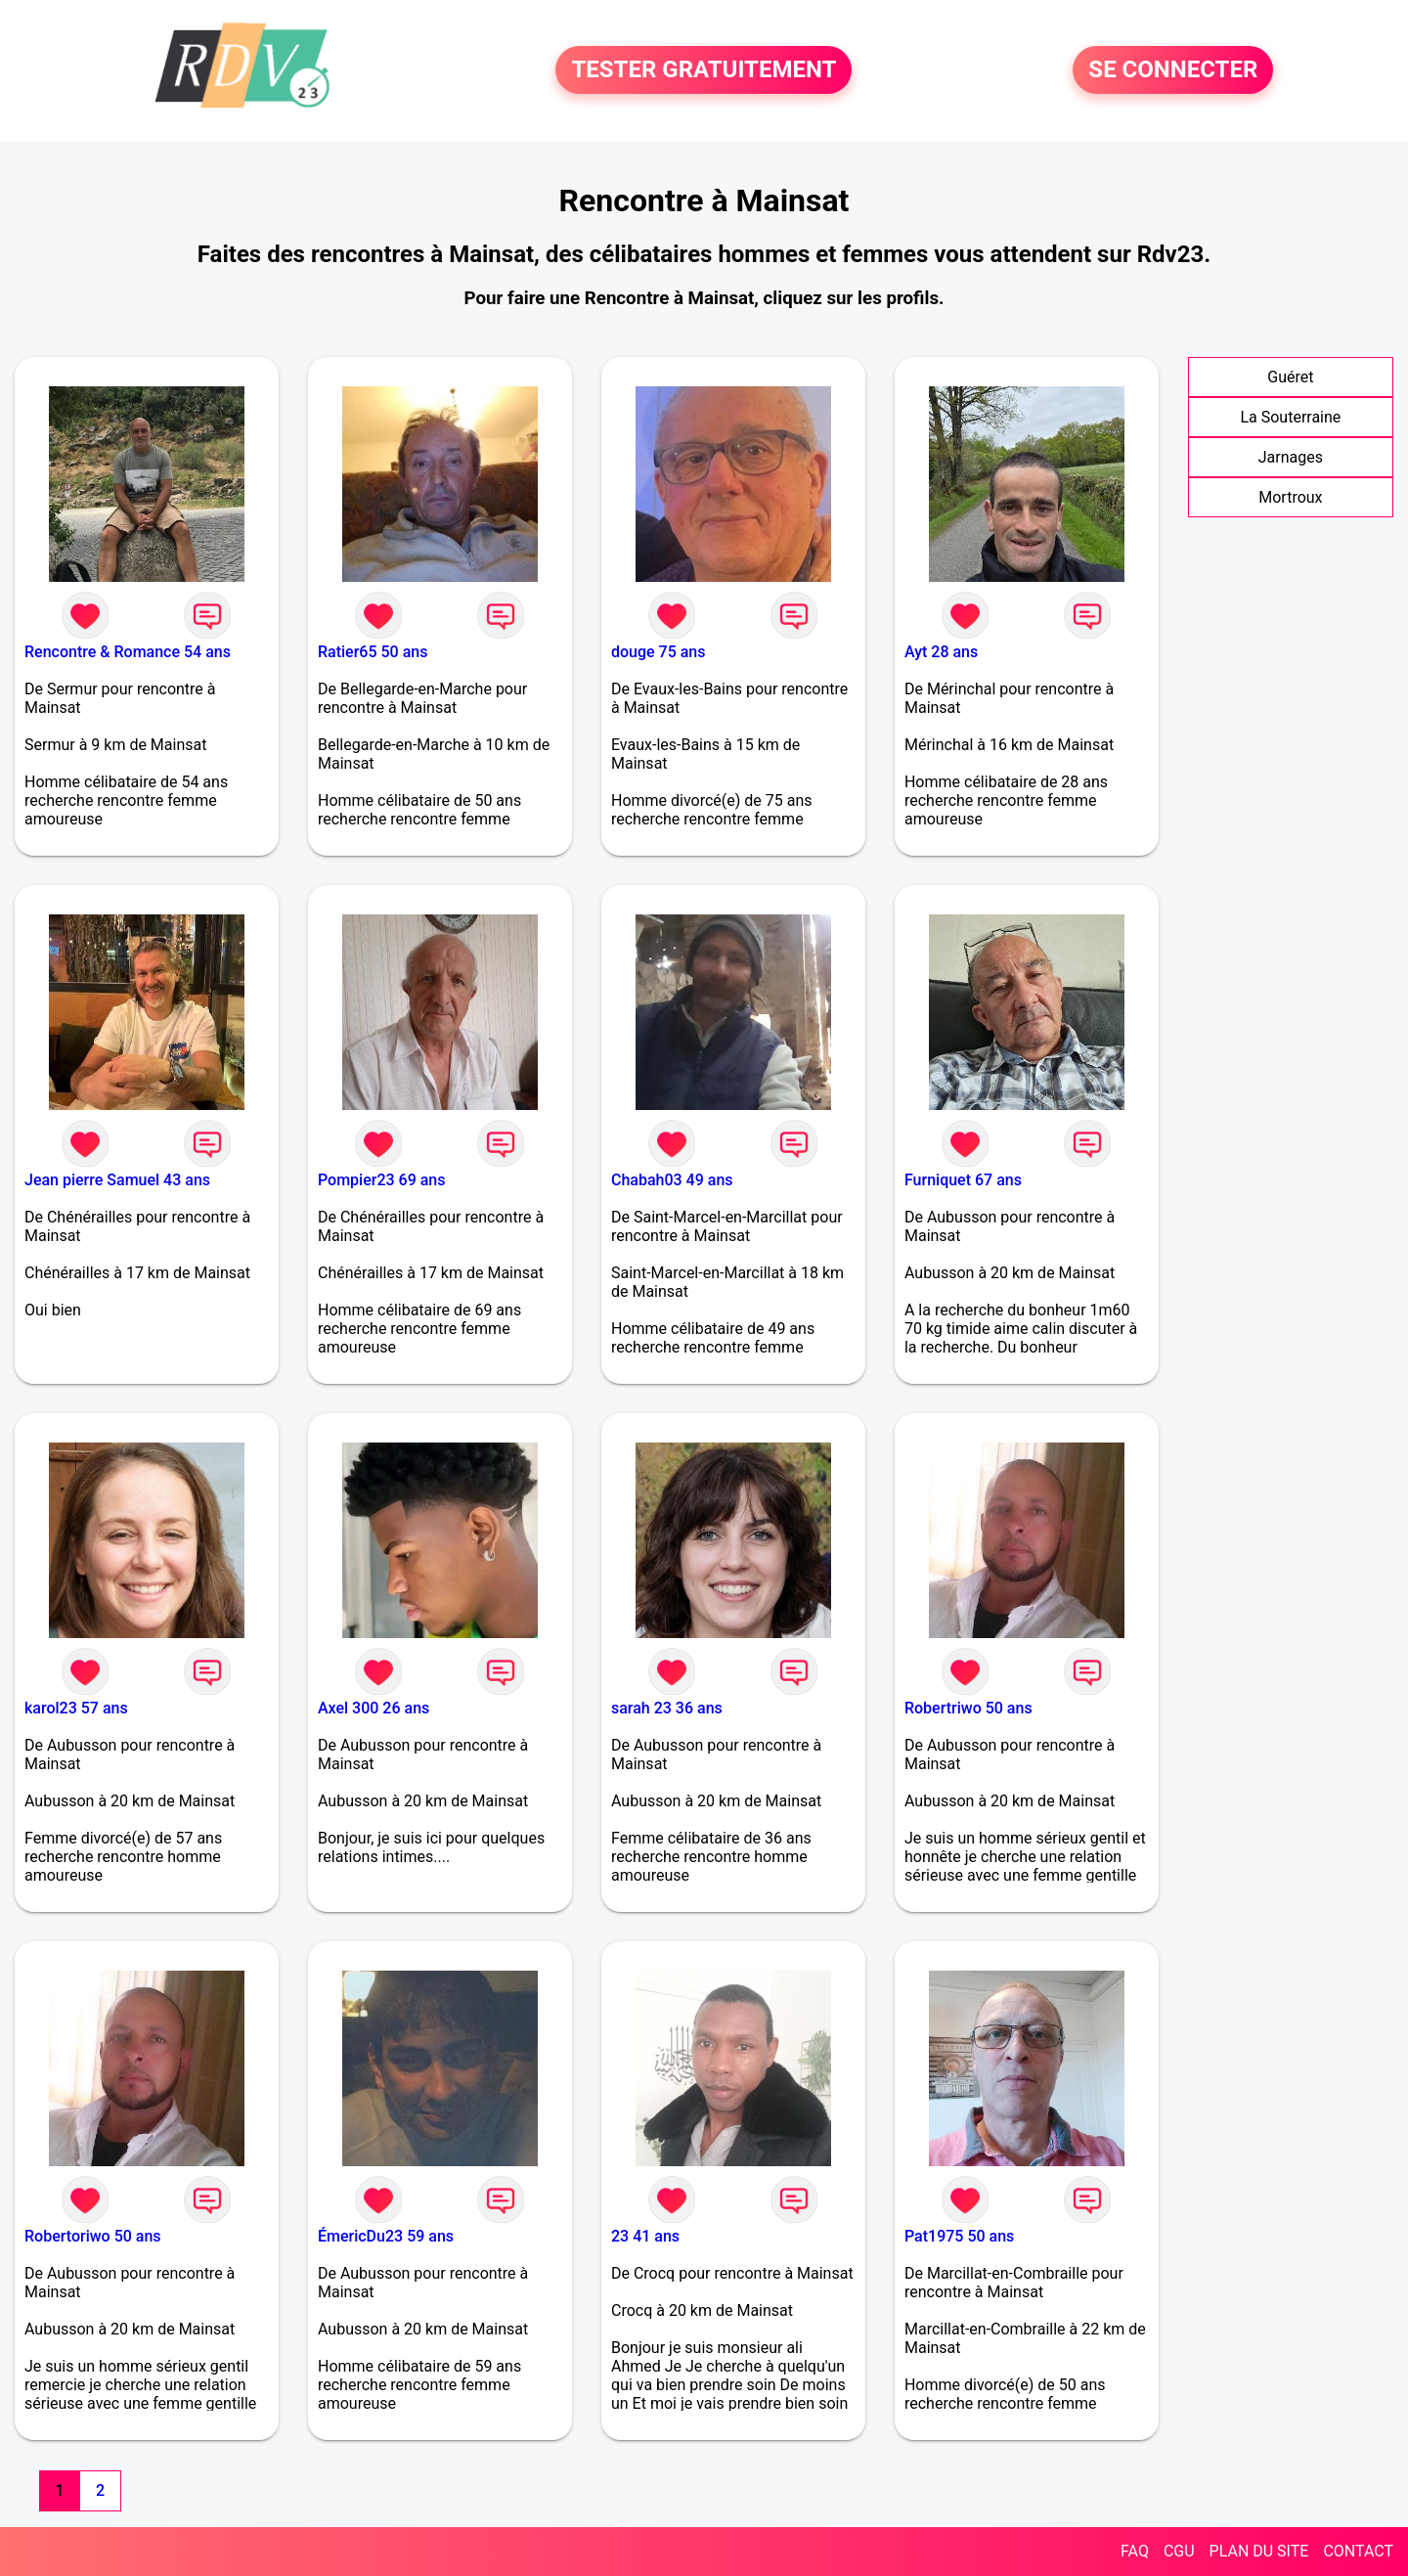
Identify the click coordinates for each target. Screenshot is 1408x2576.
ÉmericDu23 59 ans (386, 2236)
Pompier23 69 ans (382, 1180)
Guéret (1290, 377)
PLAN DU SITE (1259, 2551)
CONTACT (1358, 2551)
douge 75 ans (658, 652)
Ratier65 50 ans (372, 652)
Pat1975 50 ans (959, 2236)
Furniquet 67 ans (963, 1180)
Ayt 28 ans (941, 652)
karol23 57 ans (76, 1708)
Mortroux (1290, 497)
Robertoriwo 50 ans (92, 2236)
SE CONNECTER (1172, 70)
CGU (1179, 2551)
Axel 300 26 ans (373, 1708)
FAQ (1135, 2551)
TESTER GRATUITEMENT (703, 70)
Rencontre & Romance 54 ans (127, 652)
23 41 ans (645, 2236)
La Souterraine (1290, 417)
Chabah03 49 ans (672, 1180)
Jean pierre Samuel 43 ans (117, 1180)
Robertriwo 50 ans (968, 1708)
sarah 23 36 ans (667, 1708)
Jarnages (1290, 457)
